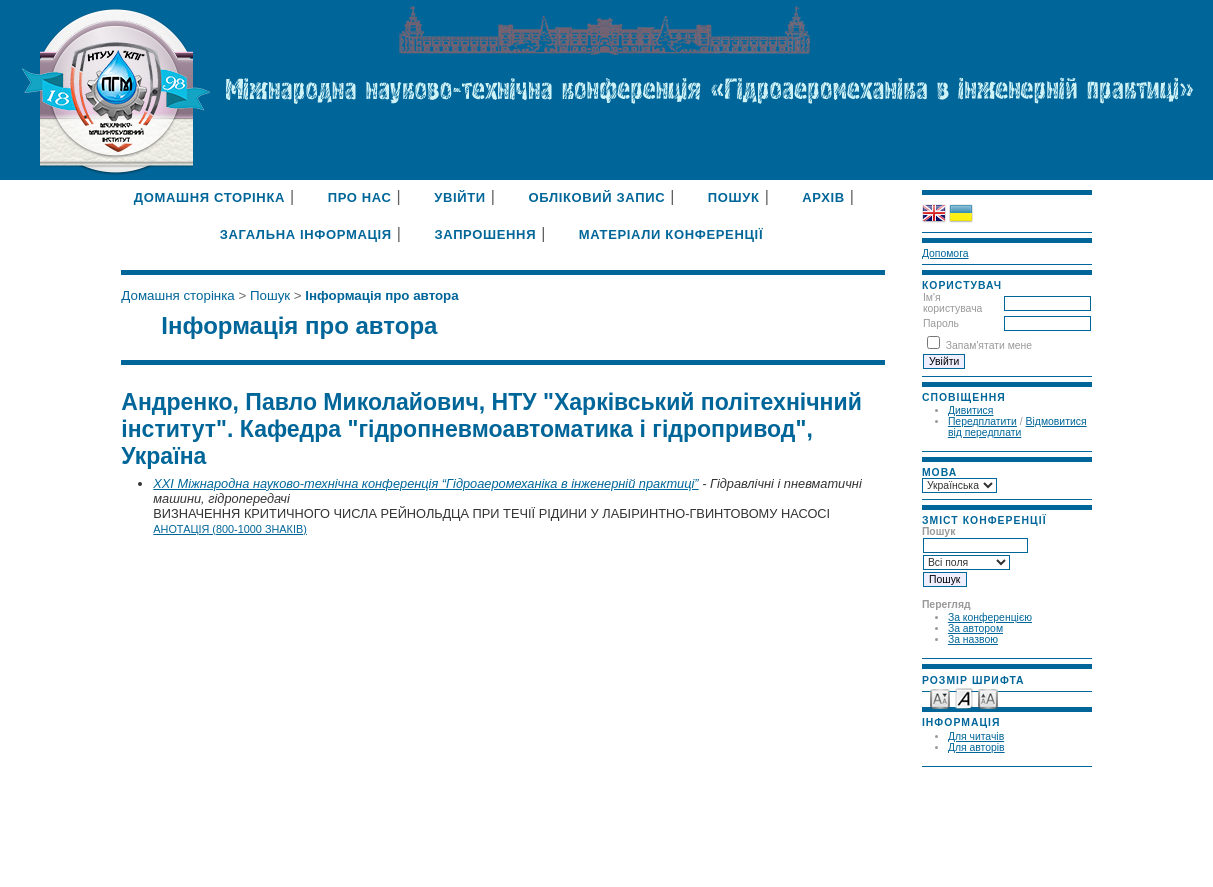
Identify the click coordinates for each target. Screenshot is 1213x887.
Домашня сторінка (209, 197)
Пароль (941, 323)
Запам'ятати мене (989, 345)
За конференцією (990, 617)
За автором (975, 628)
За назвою (973, 639)
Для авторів (976, 747)
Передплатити (982, 421)
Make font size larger (988, 697)
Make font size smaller (940, 697)
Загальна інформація (306, 234)
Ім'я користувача (952, 303)
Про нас (360, 197)
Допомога (945, 253)
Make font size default (964, 697)
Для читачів (976, 736)
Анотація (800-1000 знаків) (230, 529)
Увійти (460, 197)
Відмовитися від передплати (1017, 427)
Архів (823, 197)
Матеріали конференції (671, 234)
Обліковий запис (596, 197)
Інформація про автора (381, 295)
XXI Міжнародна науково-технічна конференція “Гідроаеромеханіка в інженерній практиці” (425, 483)
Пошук (734, 197)
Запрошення (485, 234)
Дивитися (971, 410)
